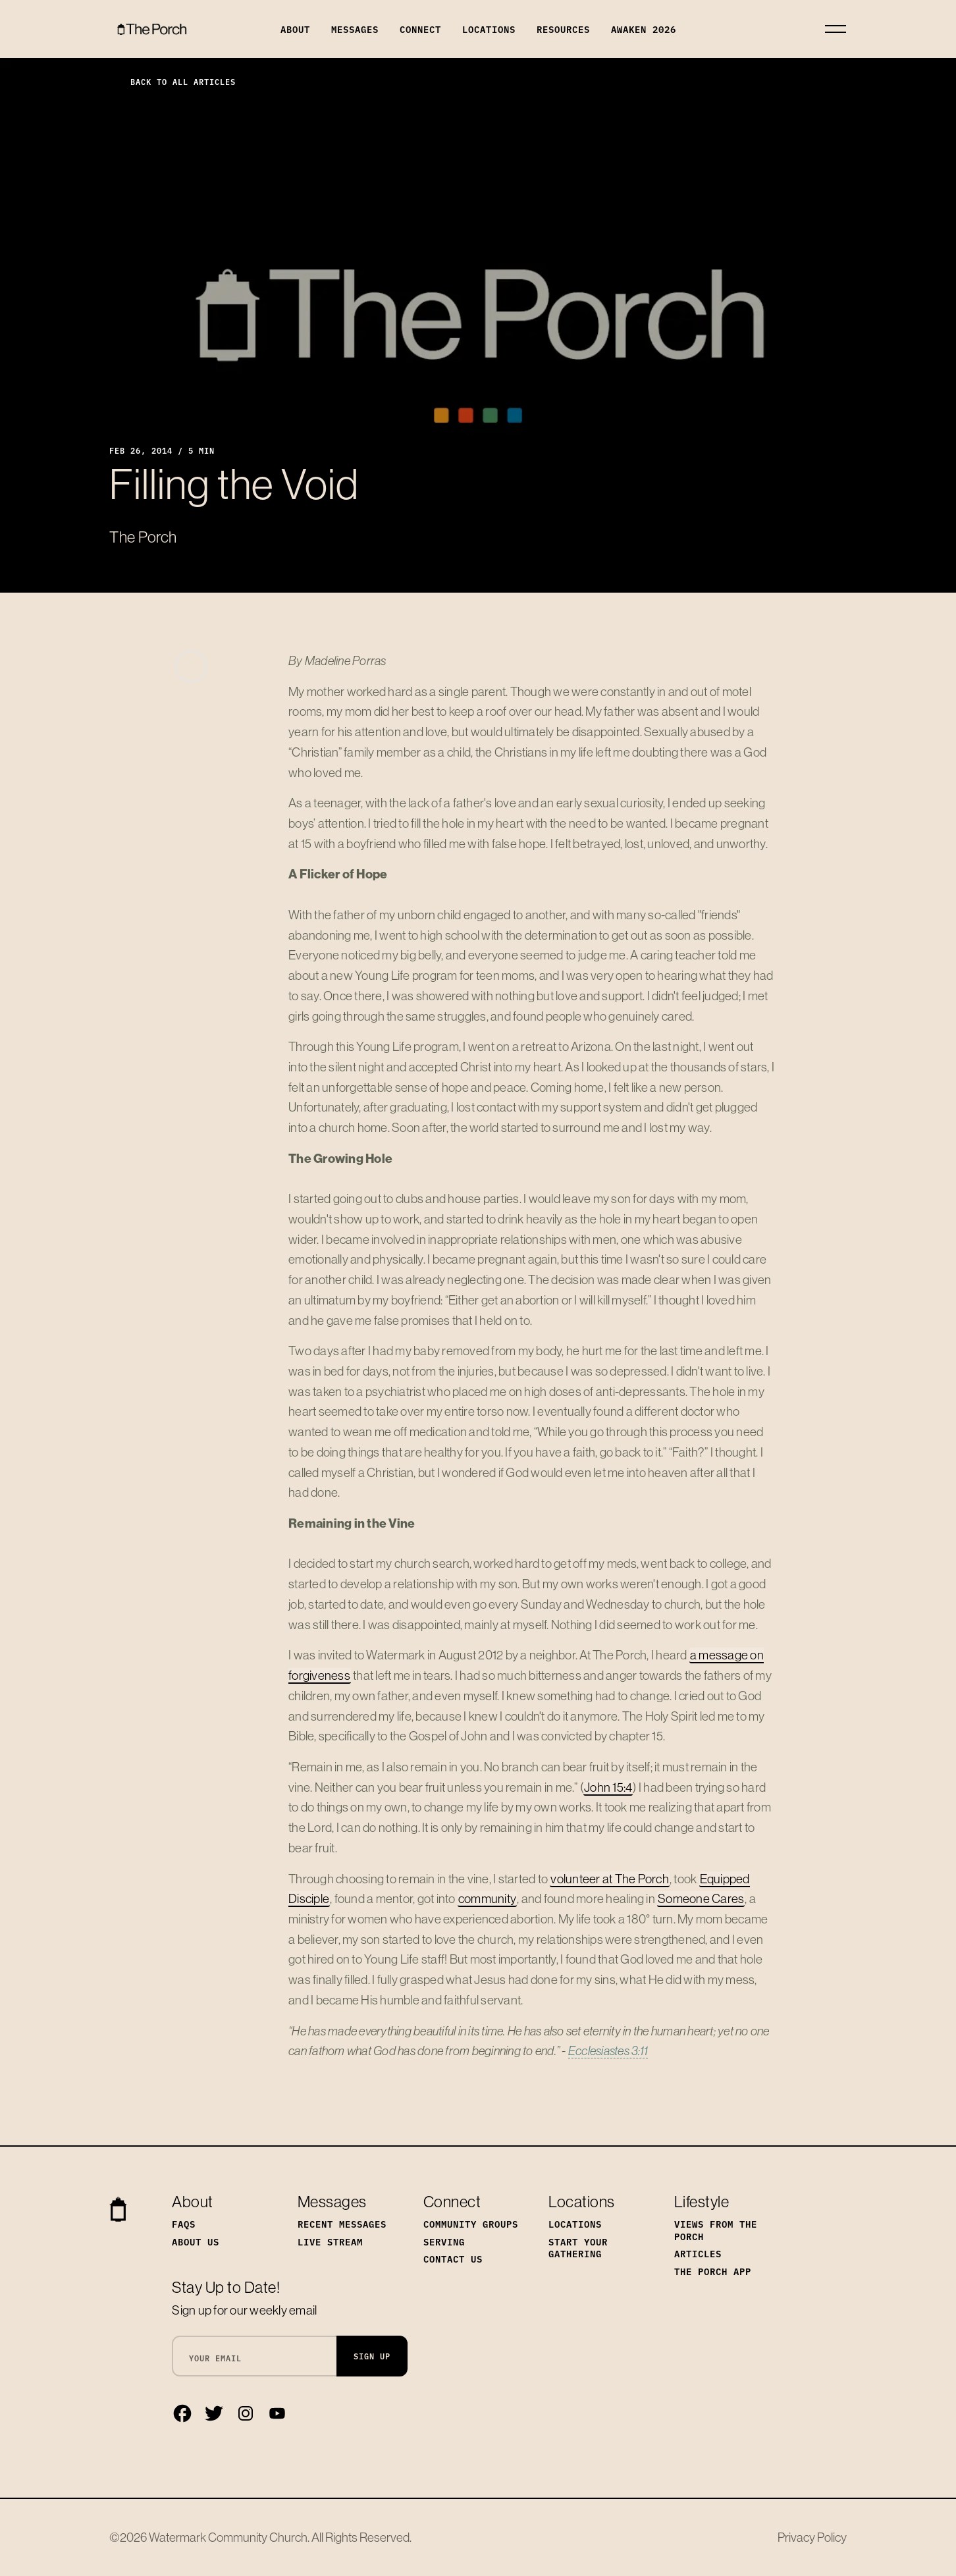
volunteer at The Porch (609, 1878)
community (487, 1898)
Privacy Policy (812, 2537)
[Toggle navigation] (835, 29)
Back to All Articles (172, 81)
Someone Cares (701, 1898)
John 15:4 (608, 1787)
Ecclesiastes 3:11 (608, 2050)
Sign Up (372, 2355)
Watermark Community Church (228, 2537)
